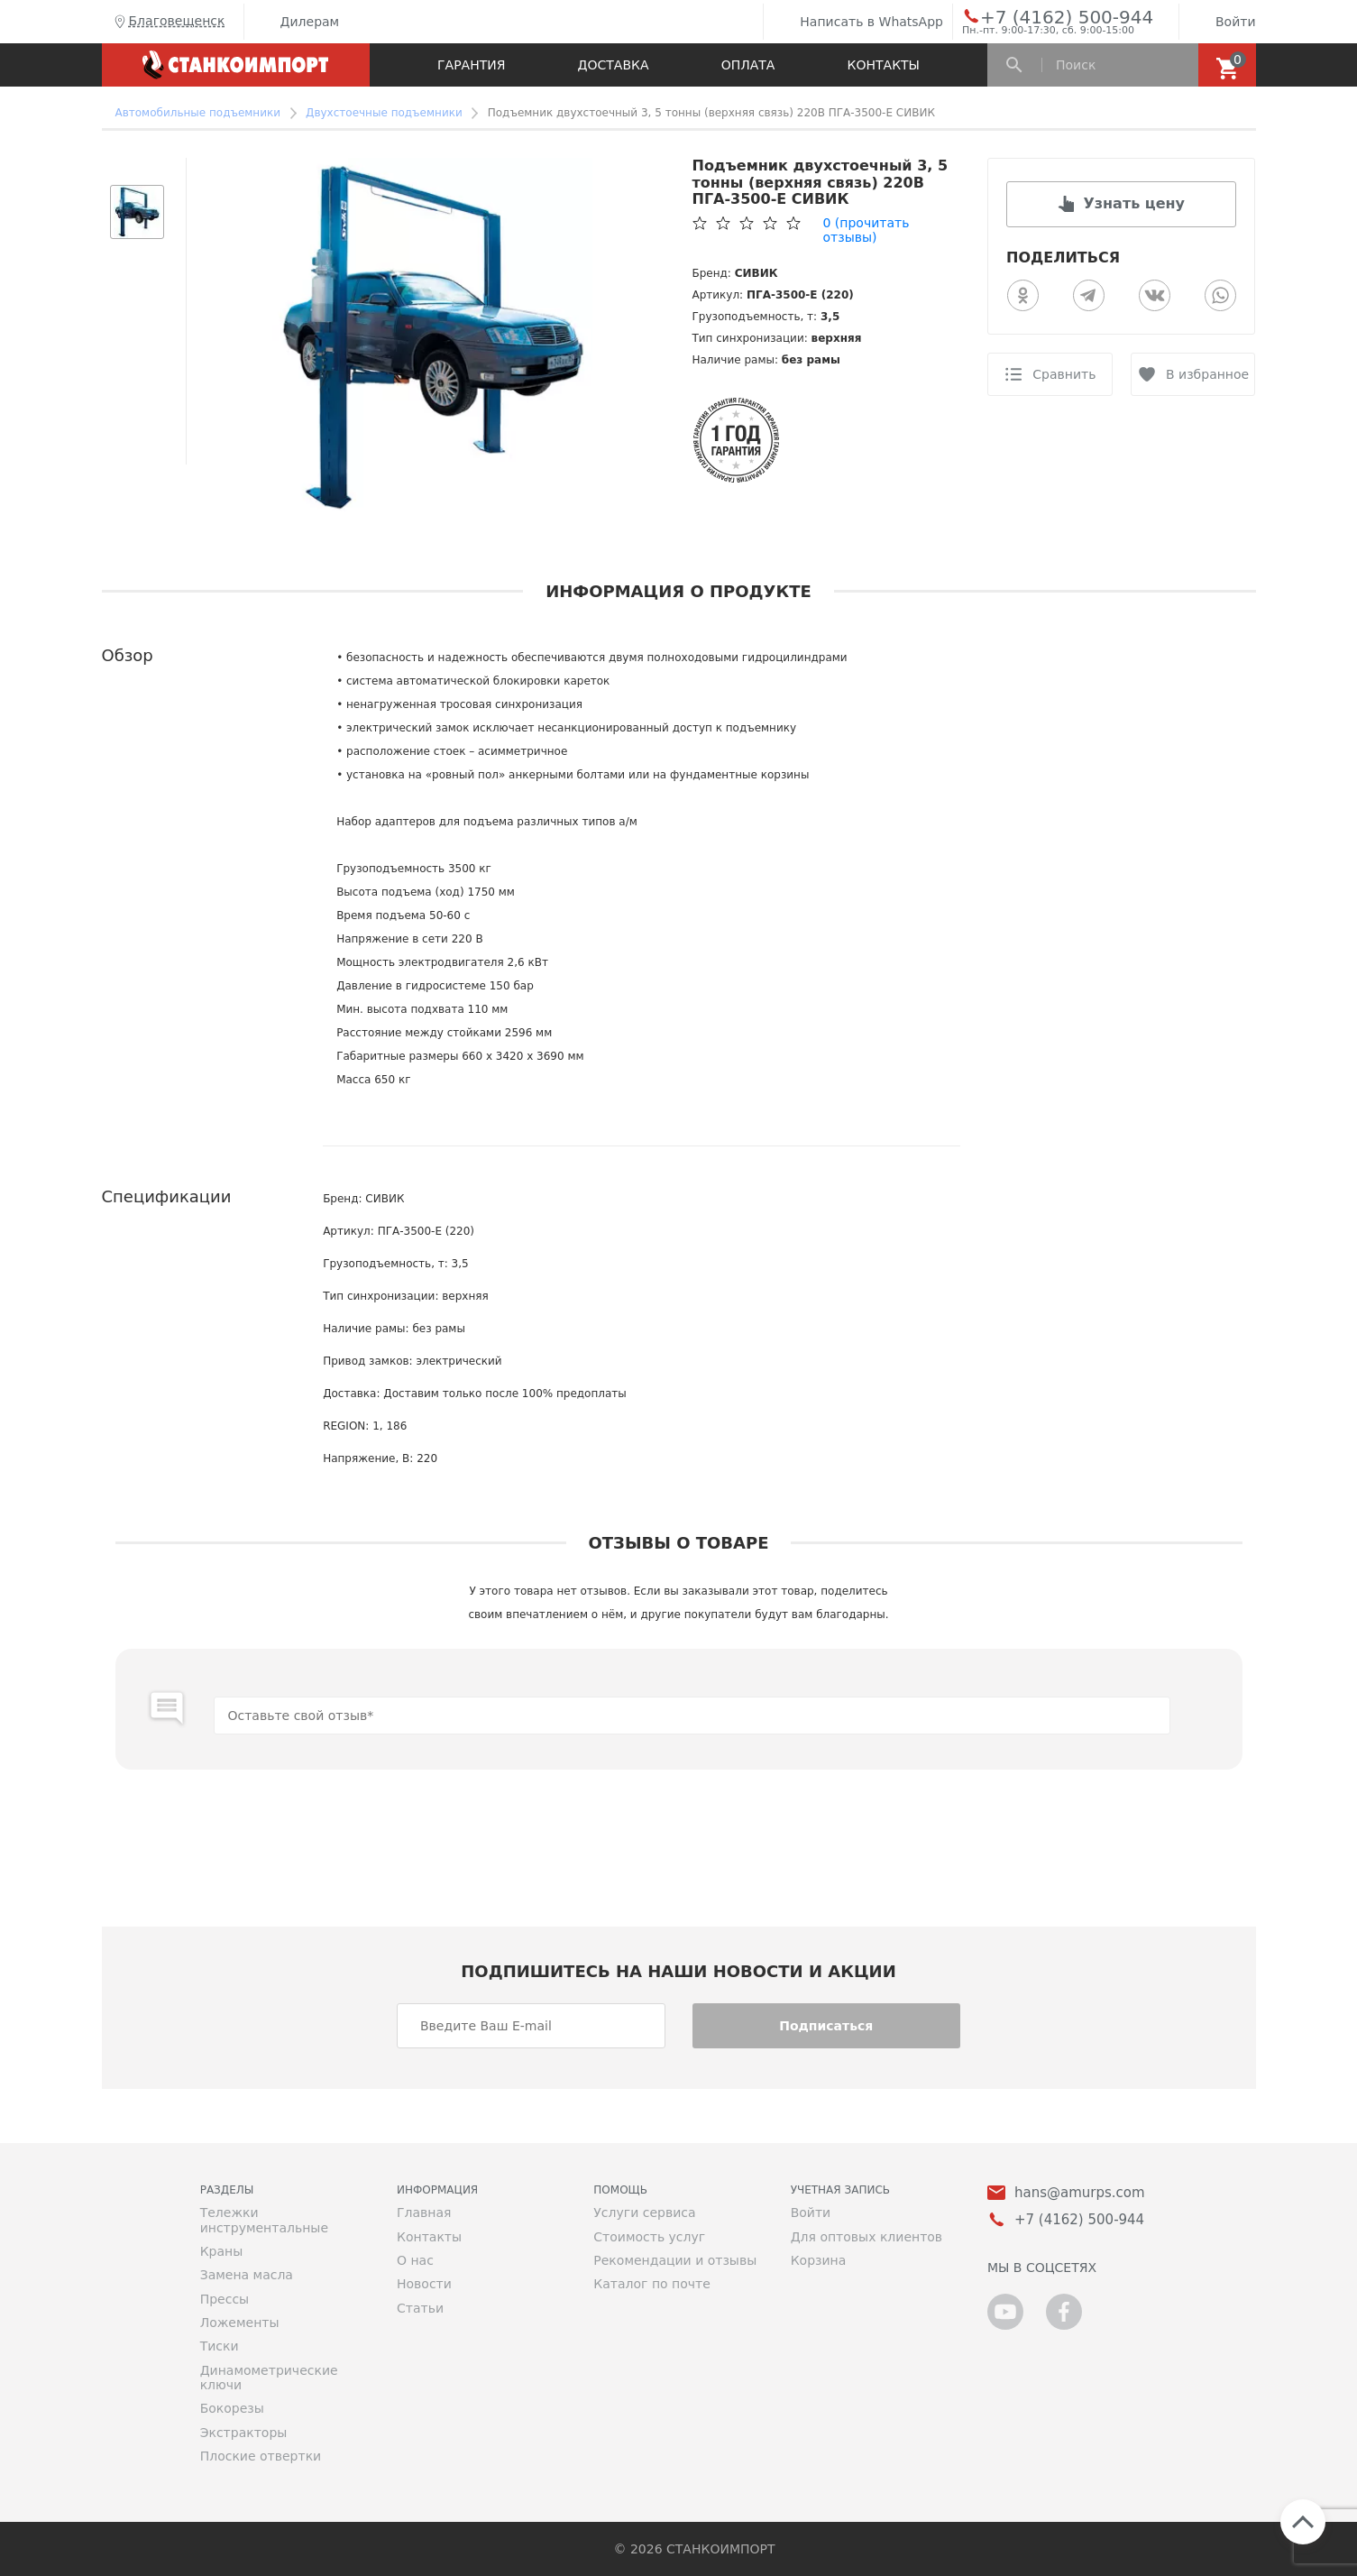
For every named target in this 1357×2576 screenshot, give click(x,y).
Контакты (884, 65)
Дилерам (296, 22)
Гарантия (471, 65)
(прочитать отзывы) (865, 230)
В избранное (1207, 374)
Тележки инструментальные (264, 2219)
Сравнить (1064, 374)
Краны (221, 2251)
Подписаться (826, 2026)
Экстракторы (244, 2432)
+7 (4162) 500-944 (1050, 16)
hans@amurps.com (1079, 2193)
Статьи (420, 2308)
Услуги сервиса (644, 2212)
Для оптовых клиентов (866, 2237)
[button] (137, 167)
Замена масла (246, 2275)
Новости (424, 2284)
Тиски (219, 2346)
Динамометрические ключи (269, 2377)
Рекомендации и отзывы (674, 2260)
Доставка (613, 65)
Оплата (748, 65)
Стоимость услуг (649, 2237)
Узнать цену (1134, 203)
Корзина (819, 2260)
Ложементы (240, 2322)
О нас (415, 2260)
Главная (424, 2212)
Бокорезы (232, 2408)
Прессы (224, 2299)
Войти (1222, 22)
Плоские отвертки (261, 2456)
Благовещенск (168, 22)
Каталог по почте (652, 2284)
